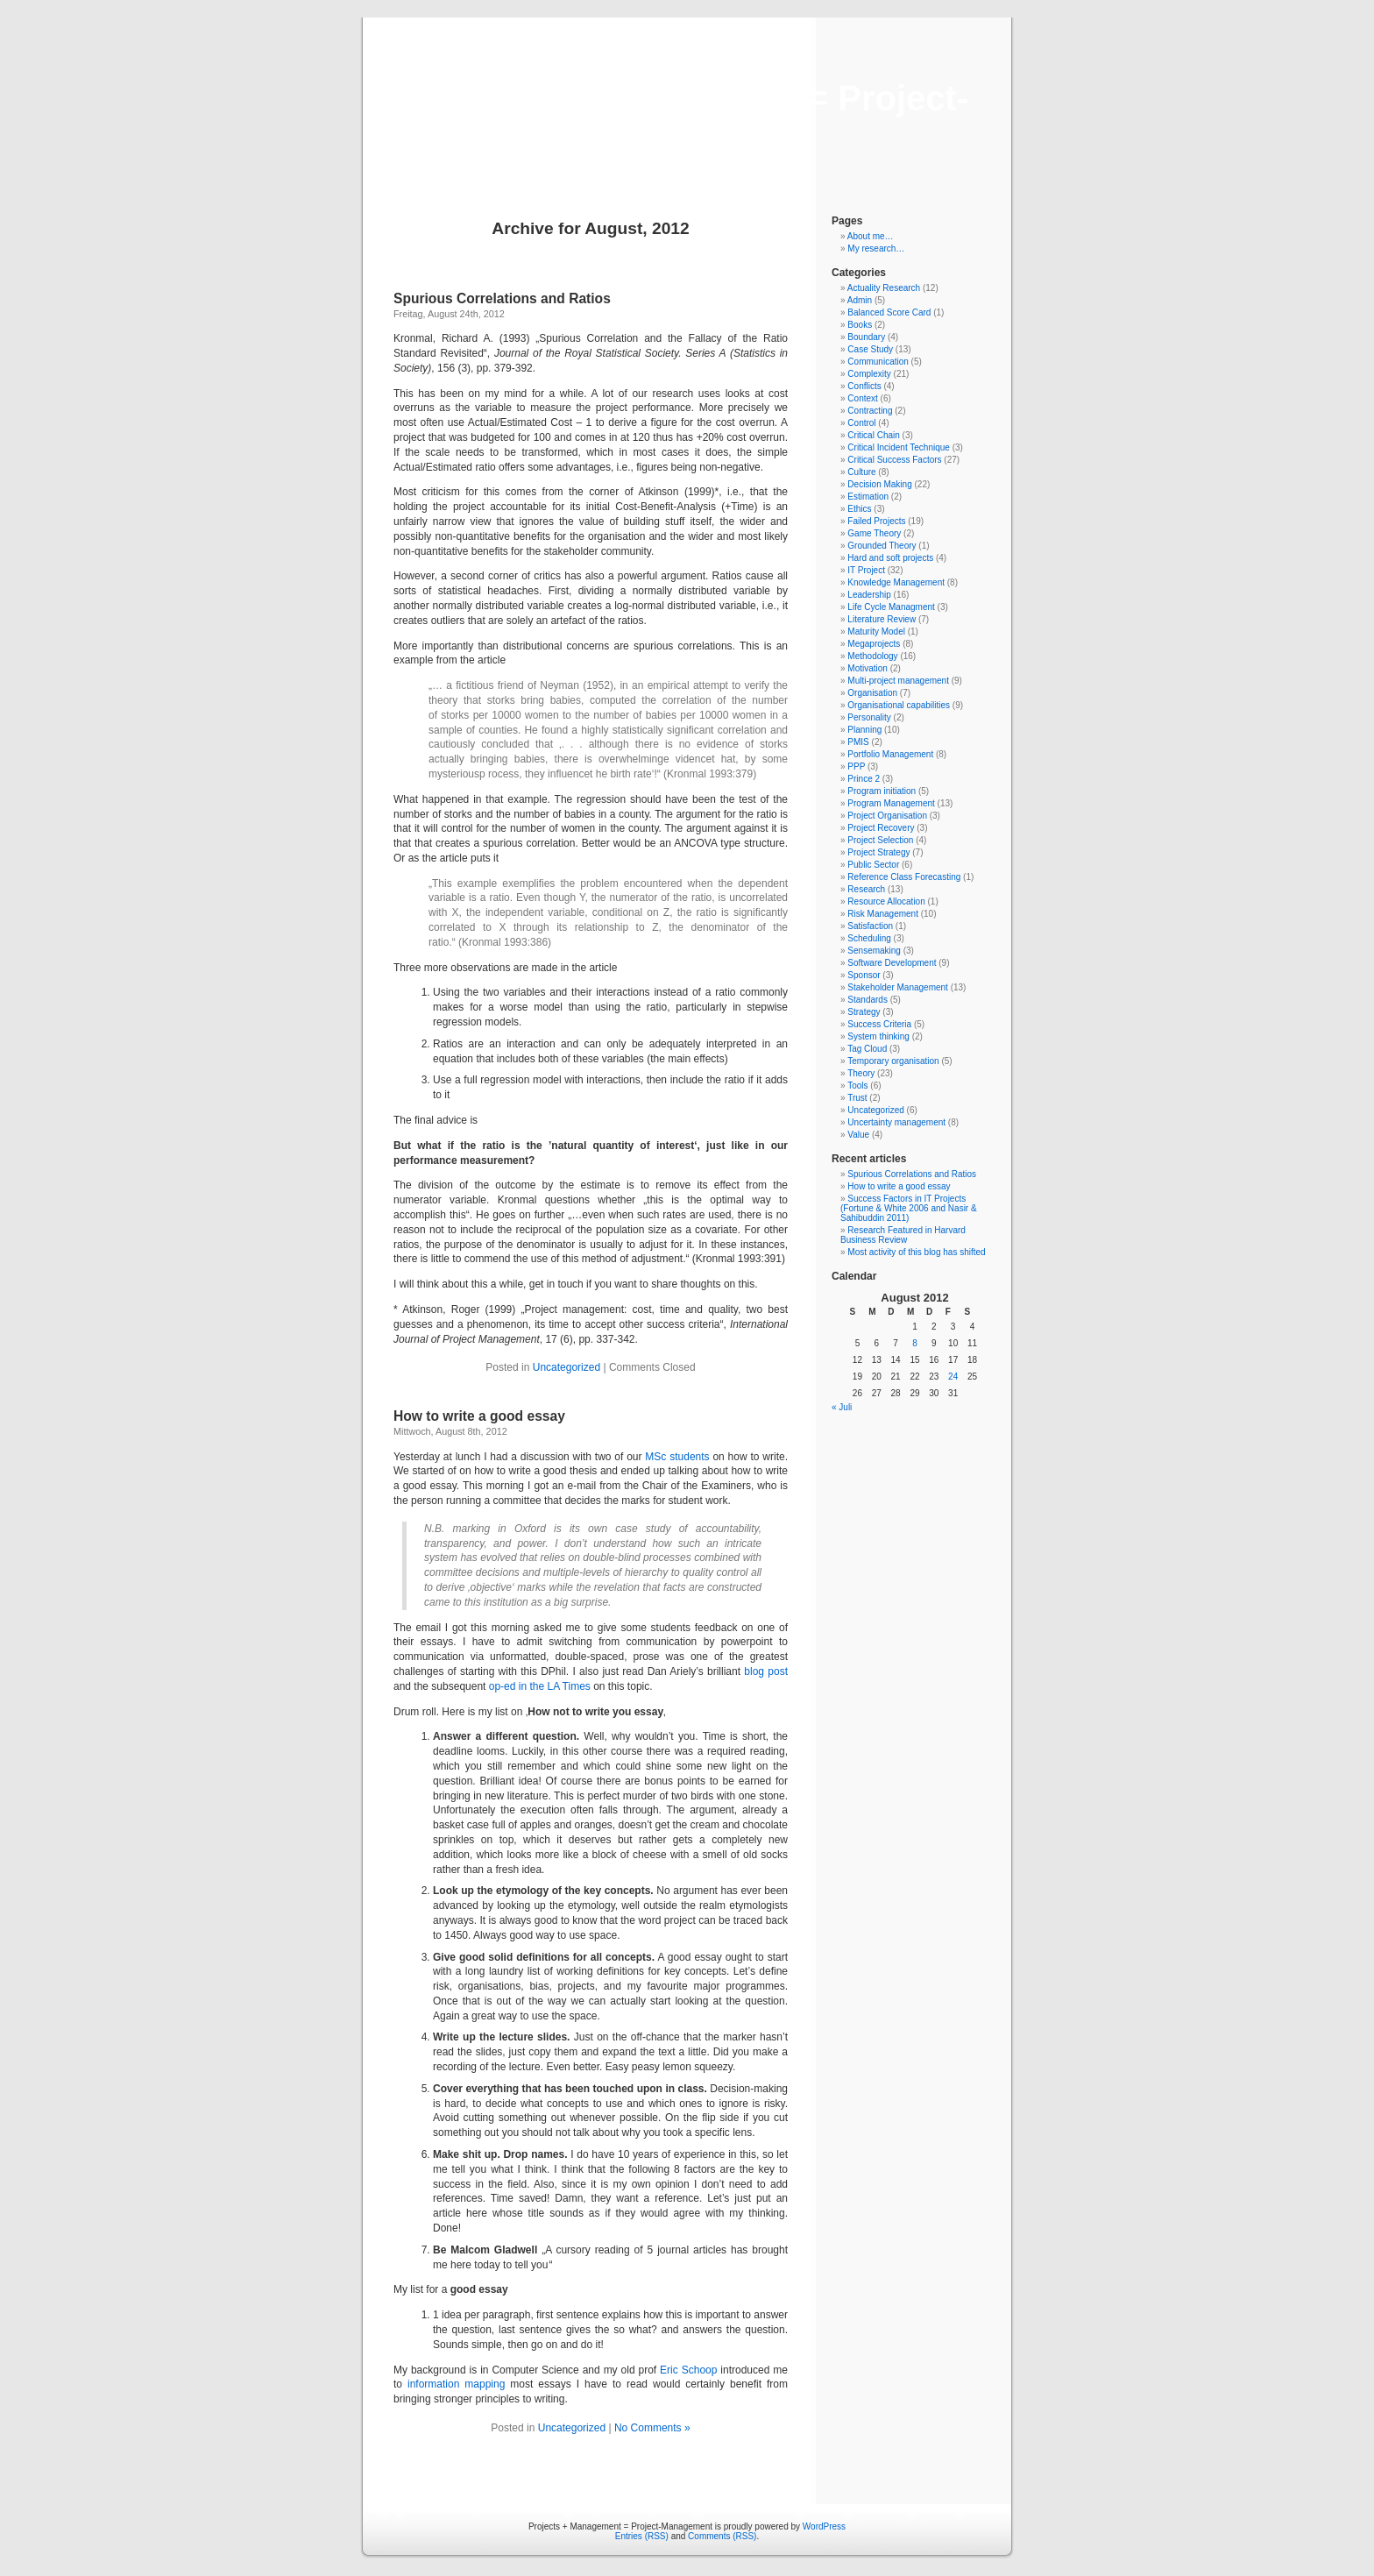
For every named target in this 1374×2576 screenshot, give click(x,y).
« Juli (842, 1407)
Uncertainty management (896, 1122)
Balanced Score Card (889, 312)
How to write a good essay (479, 1416)
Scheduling (868, 938)
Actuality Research (883, 288)
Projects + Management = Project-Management (687, 118)
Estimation (868, 496)
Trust (857, 1098)
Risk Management (882, 914)
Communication (877, 361)
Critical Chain (873, 435)
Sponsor (863, 975)
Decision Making (879, 484)
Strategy (863, 1012)
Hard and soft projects (890, 558)
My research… (875, 248)
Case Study (870, 349)
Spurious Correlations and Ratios (502, 298)
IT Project (866, 570)
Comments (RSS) (722, 2536)
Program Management (891, 803)
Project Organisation (887, 815)
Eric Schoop (688, 2370)
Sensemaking (874, 950)
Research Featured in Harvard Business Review (903, 1235)
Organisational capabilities (898, 705)
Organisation (872, 693)
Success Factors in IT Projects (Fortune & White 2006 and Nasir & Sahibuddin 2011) (908, 1208)
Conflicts (864, 386)
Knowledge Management (896, 582)
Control (861, 423)
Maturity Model (876, 631)
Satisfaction (870, 926)
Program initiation (881, 791)
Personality (868, 717)
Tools (857, 1085)
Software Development (891, 963)
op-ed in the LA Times (540, 1686)
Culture (861, 472)
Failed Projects (876, 521)
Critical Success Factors (894, 460)
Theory (861, 1073)
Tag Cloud (867, 1049)
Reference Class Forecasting (903, 877)
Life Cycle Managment (891, 607)
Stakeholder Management (897, 987)
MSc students (677, 1457)
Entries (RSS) (642, 2536)
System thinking (878, 1036)
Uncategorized (566, 1367)
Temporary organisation (893, 1061)
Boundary (866, 337)
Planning (864, 729)
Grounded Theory (881, 545)
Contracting (869, 410)
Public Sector (873, 864)
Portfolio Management (890, 754)
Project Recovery (880, 828)
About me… (870, 236)
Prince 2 (863, 779)
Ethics (859, 509)
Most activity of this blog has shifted (916, 1252)
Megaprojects (873, 644)
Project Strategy (878, 852)
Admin (859, 300)
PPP (856, 766)
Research (866, 889)
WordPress (824, 2526)
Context (862, 398)
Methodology (872, 656)
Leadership (868, 595)
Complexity (868, 374)
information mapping (456, 2384)
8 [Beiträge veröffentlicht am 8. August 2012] (914, 1343)
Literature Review (881, 619)
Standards (867, 999)
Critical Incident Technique (898, 447)
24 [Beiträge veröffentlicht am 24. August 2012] (953, 1376)
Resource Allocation (885, 901)
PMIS (857, 742)
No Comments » (652, 2428)
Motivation (867, 668)
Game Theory (874, 533)
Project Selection (880, 840)
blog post (766, 1671)
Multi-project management (898, 680)
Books (859, 325)
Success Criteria (879, 1024)
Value (858, 1134)
